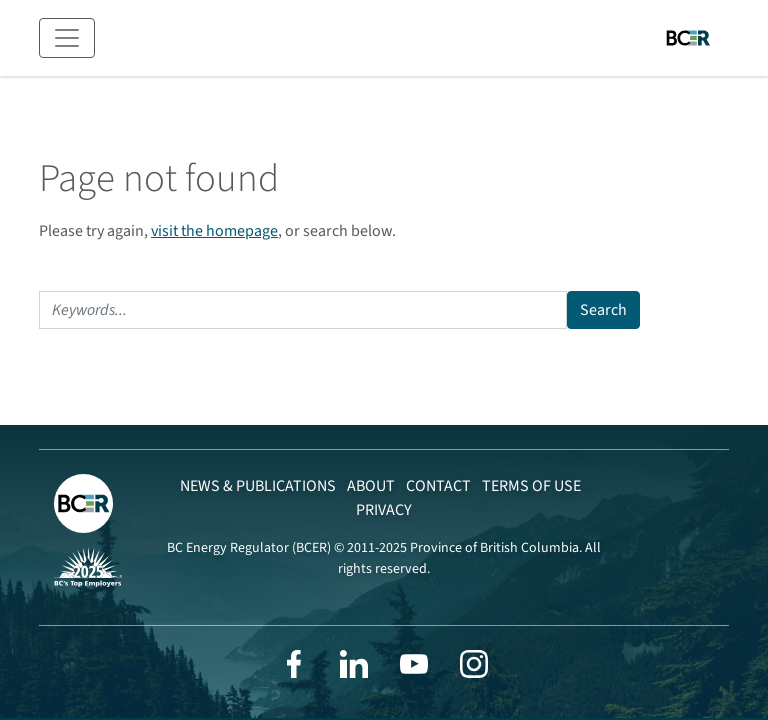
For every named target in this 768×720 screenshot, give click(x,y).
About (371, 486)
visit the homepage (214, 231)
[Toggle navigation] (67, 38)
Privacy (384, 510)
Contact (438, 486)
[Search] (303, 310)
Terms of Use (531, 486)
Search (603, 310)
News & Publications (258, 486)
